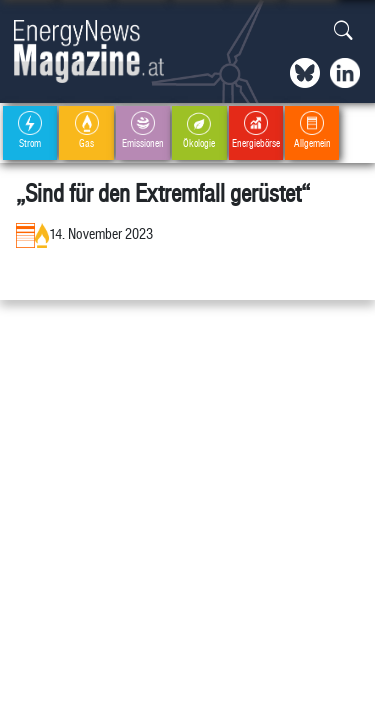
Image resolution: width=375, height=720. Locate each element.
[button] (343, 31)
